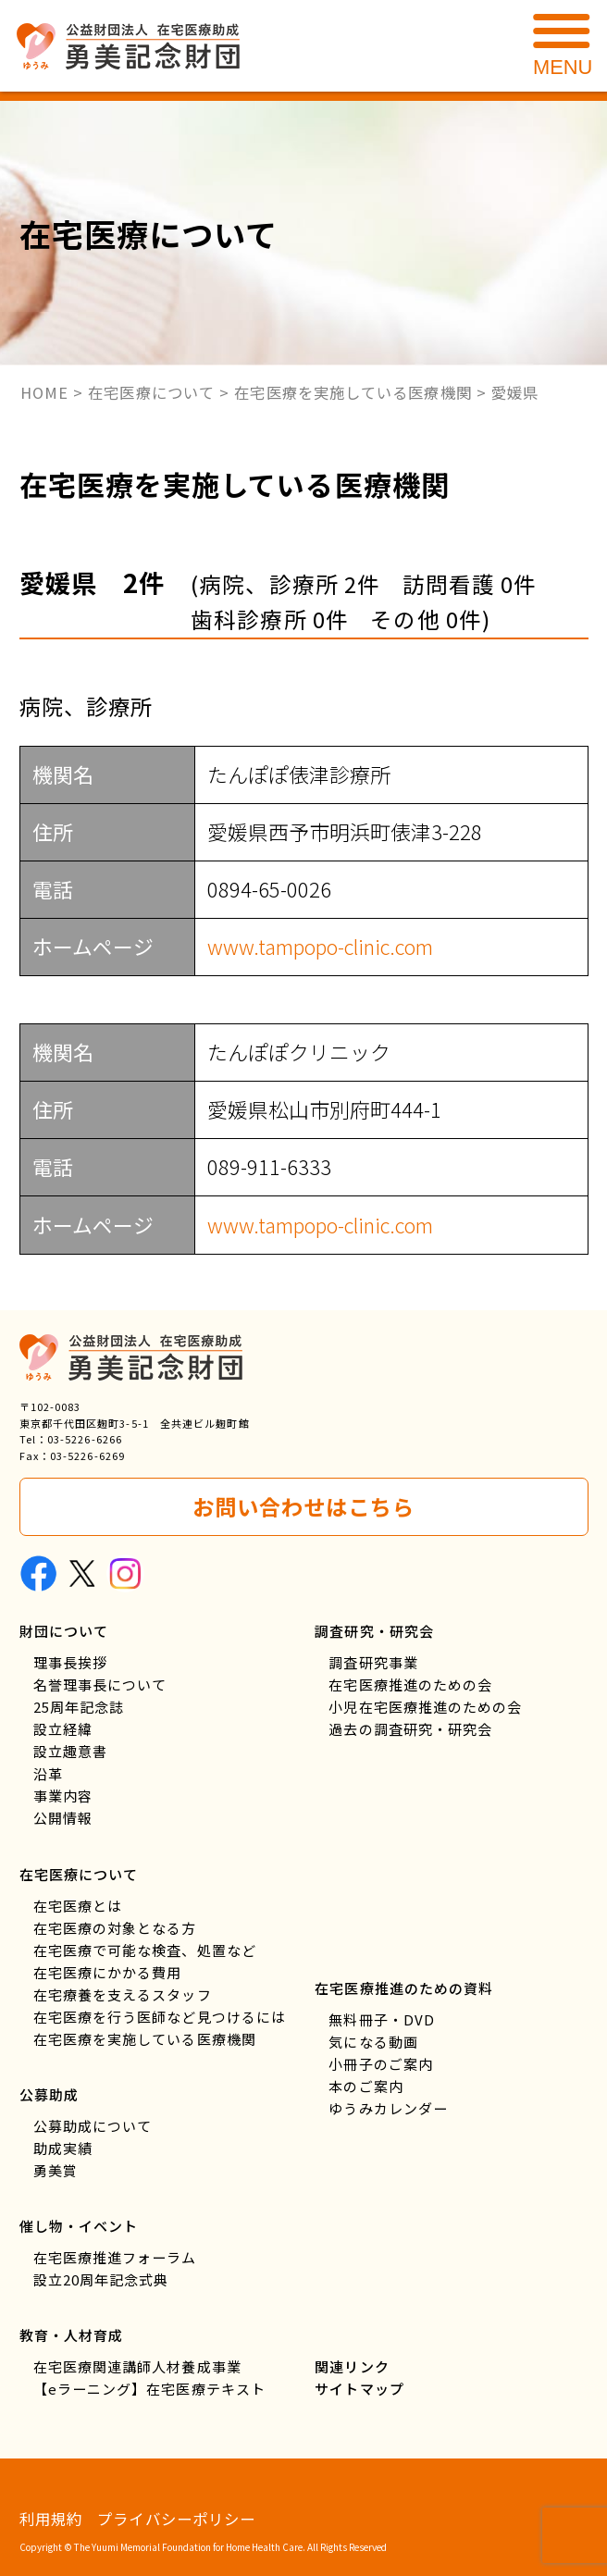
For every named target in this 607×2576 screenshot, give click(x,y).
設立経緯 (63, 1729)
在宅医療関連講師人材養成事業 (137, 2366)
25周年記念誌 (79, 1706)
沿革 (48, 1773)
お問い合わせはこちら (303, 1506)
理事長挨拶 (70, 1662)
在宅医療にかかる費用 (107, 1972)
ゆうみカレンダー (388, 2108)
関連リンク (352, 2366)
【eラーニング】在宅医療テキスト (149, 2388)
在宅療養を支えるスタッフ (122, 1994)
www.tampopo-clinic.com (320, 946)
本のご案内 (365, 2086)
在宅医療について (79, 1874)
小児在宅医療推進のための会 (425, 1706)
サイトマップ (359, 2388)
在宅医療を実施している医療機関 (144, 2039)
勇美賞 (55, 2170)
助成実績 (63, 2148)
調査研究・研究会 (374, 1631)
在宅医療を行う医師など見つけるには (160, 2016)
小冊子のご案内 (380, 2064)
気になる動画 (373, 2041)
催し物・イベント (79, 2225)
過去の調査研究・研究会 (410, 1729)
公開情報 (63, 1817)
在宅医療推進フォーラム (115, 2257)
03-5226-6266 (84, 1438)
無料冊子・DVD (381, 2019)
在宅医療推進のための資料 (404, 1988)
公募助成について (93, 2126)
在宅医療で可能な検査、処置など (144, 1950)
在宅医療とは (78, 1905)
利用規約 (50, 2519)
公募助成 (49, 2094)
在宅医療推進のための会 (410, 1684)
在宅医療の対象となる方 (115, 1928)
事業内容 (63, 1795)
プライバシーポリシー (176, 2519)
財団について (64, 1631)
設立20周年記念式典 (101, 2279)
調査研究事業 (373, 1662)
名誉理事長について (100, 1684)
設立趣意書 (70, 1751)
